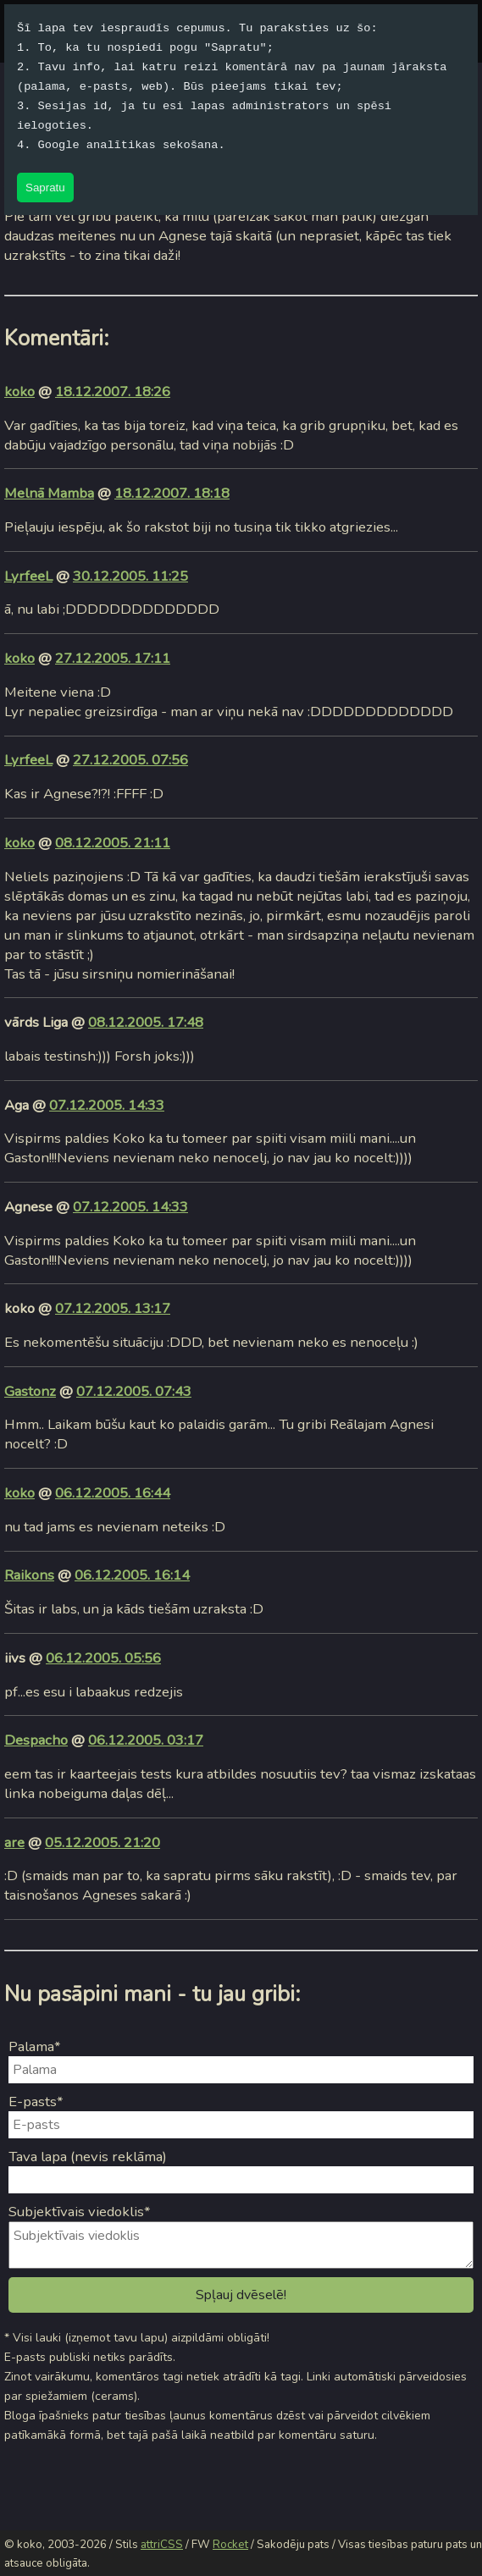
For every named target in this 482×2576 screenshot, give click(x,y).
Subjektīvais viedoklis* (79, 2211)
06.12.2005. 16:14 (132, 1575)
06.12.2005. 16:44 (112, 1493)
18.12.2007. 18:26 (112, 391)
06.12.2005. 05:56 (103, 1658)
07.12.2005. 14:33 (106, 1105)
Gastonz (30, 1391)
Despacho (36, 1740)
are (14, 1842)
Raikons (29, 1575)
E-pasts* (36, 2101)
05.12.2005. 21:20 (102, 1842)
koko (19, 391)
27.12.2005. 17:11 (112, 658)
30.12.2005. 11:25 (130, 576)
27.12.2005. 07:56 (130, 759)
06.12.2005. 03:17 (145, 1740)
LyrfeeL (28, 576)
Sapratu (45, 187)
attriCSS (162, 2544)
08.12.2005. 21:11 (112, 842)
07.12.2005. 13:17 (112, 1308)
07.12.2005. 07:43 (133, 1391)
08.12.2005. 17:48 (145, 1022)
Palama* (34, 2046)
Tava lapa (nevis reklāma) (87, 2156)
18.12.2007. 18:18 (172, 493)
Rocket (230, 2544)
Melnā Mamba (49, 493)
